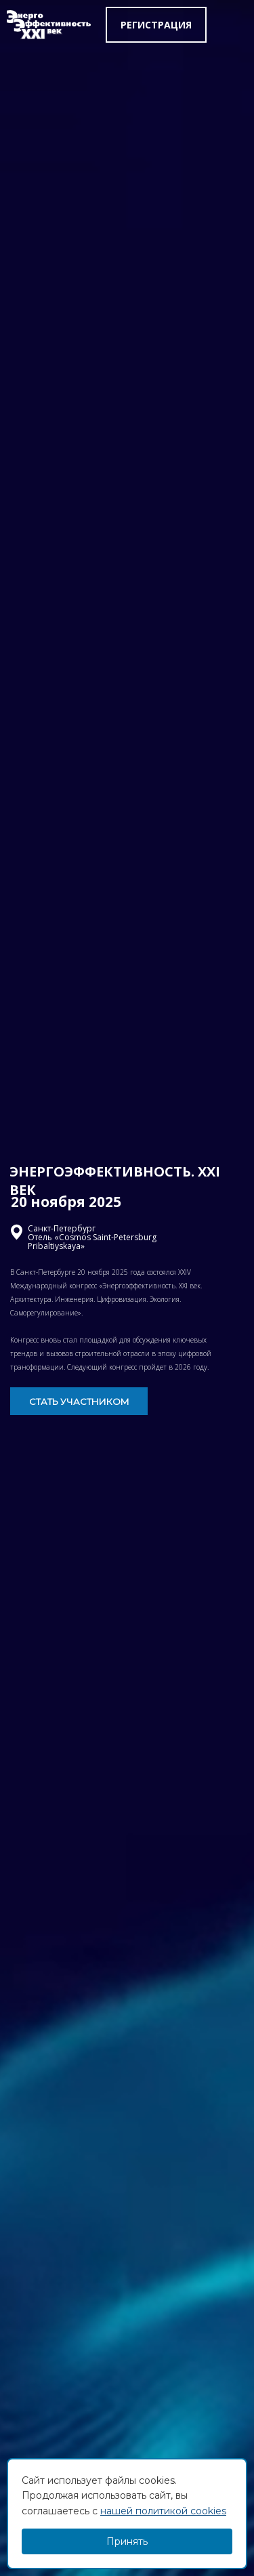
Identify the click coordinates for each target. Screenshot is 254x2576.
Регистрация (156, 24)
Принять (127, 2541)
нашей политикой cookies (163, 2511)
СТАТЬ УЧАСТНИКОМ (79, 1401)
